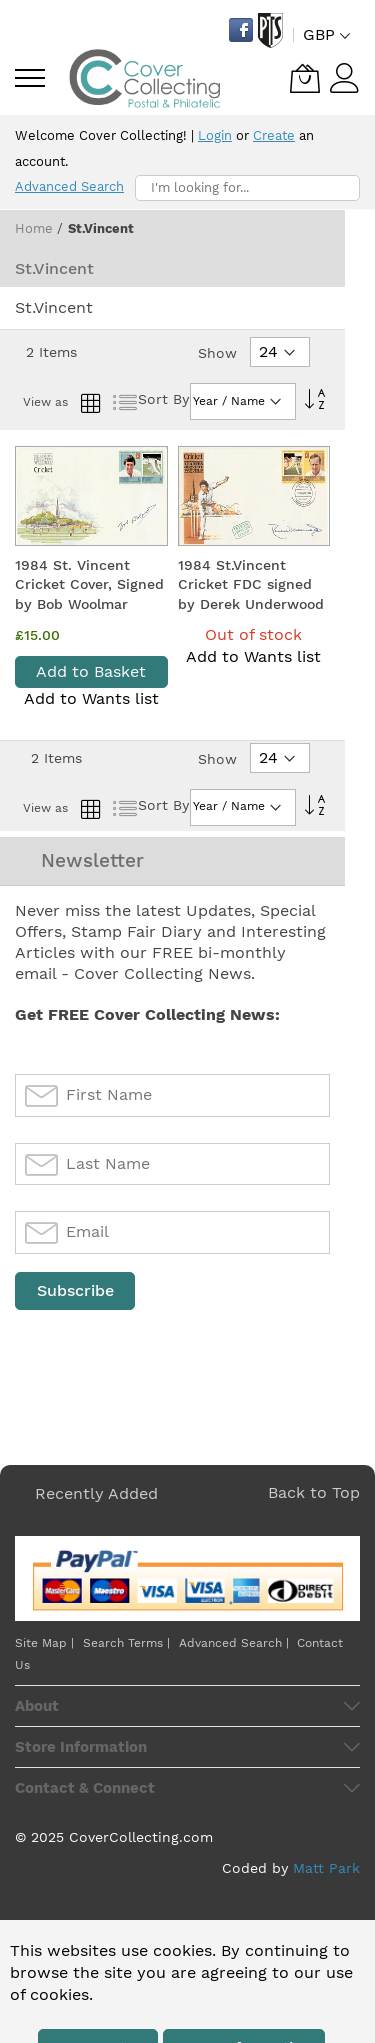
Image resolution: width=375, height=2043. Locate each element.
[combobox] (247, 188)
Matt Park (326, 1868)
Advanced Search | (236, 1643)
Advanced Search (69, 186)
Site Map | (44, 1643)
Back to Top (314, 1492)
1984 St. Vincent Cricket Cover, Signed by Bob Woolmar (89, 584)
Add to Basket (91, 671)
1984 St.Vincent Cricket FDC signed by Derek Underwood (251, 584)
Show (217, 353)
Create (274, 135)
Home (36, 228)
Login (215, 135)
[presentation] (167, 1362)
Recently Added (96, 1493)
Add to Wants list (91, 698)
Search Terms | (126, 1643)
